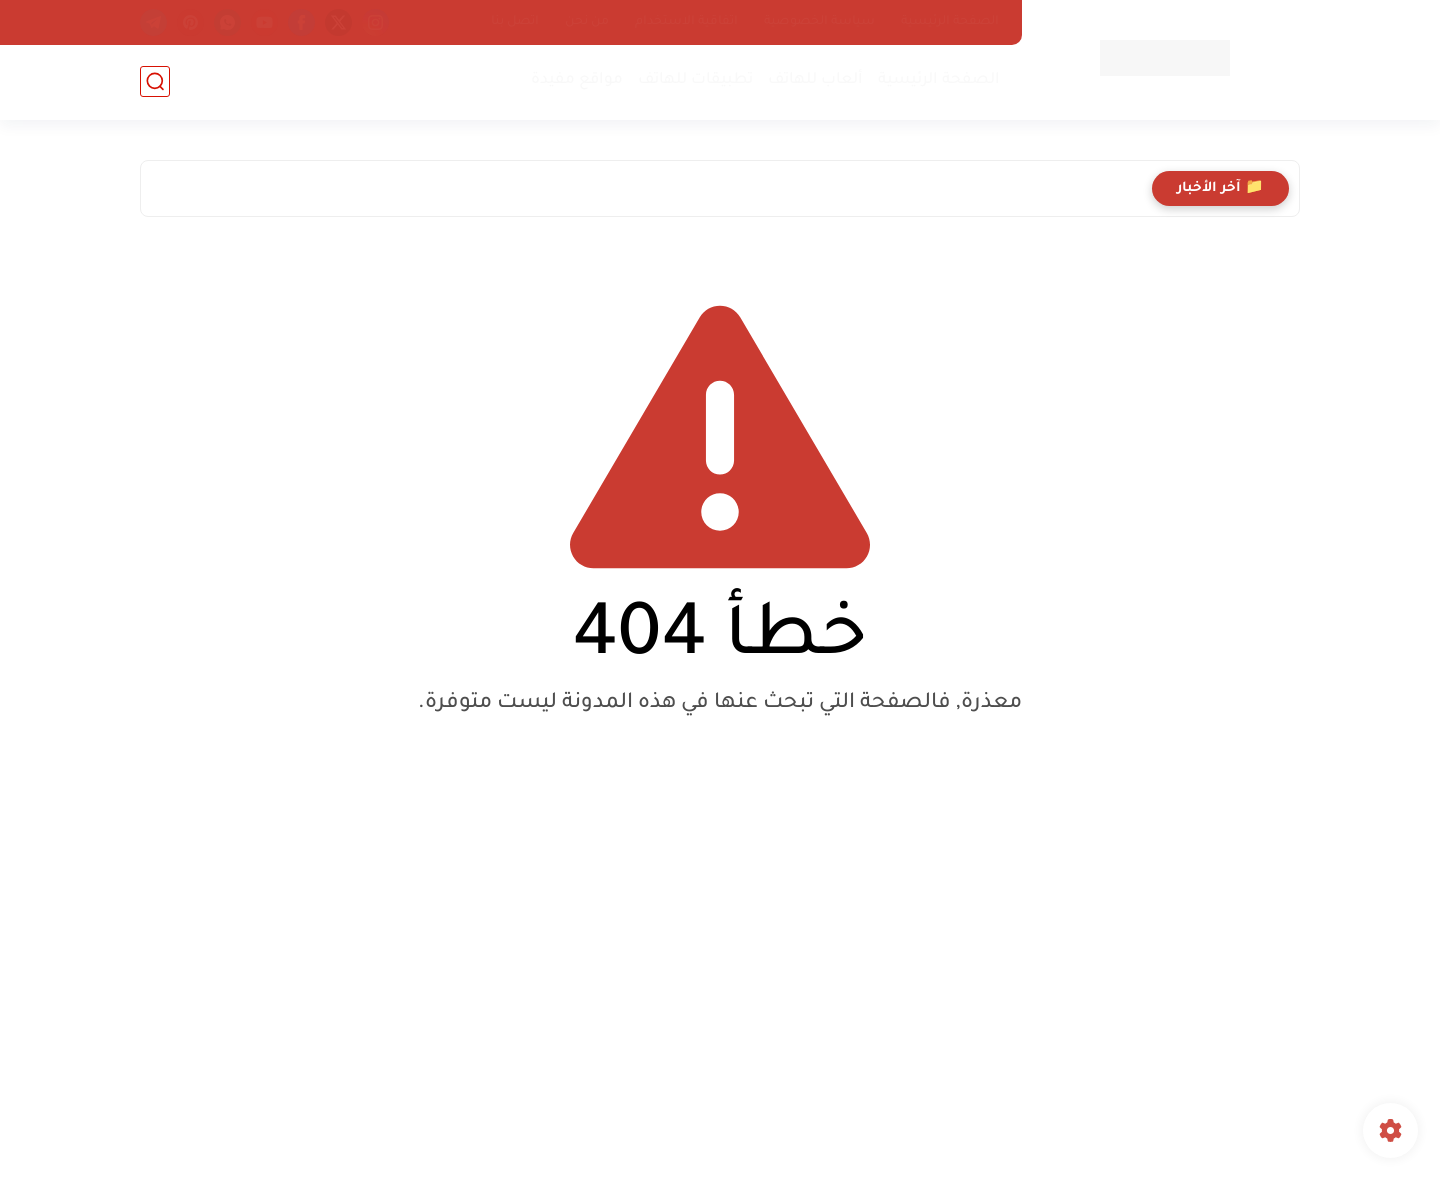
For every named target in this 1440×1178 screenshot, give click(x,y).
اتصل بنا (515, 22)
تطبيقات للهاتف (695, 80)
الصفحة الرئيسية (950, 22)
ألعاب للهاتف (815, 80)
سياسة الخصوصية (819, 22)
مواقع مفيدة (577, 80)
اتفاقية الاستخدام (686, 22)
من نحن (587, 22)
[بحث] (155, 81)
